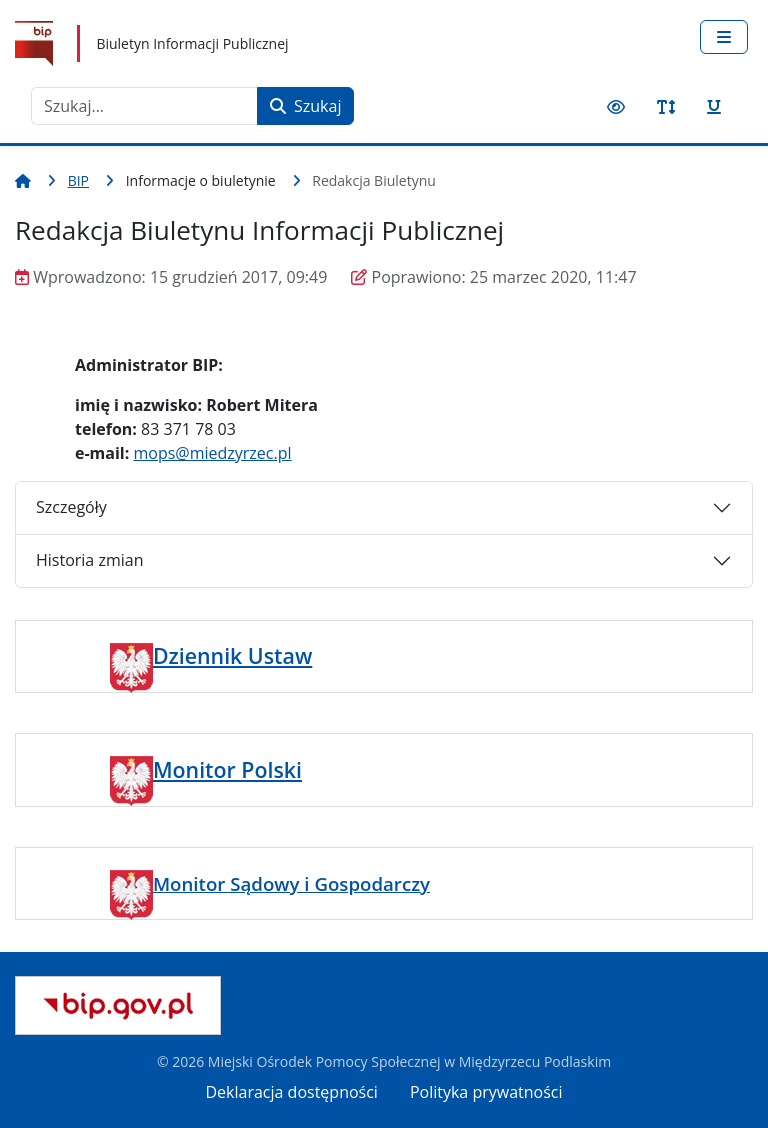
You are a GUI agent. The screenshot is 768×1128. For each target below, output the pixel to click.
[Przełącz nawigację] (724, 37)
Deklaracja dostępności (292, 1092)
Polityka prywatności (486, 1092)
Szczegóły (71, 507)
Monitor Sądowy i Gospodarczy (291, 883)
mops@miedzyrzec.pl (212, 453)
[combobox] (144, 106)
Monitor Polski (227, 769)
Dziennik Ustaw (232, 655)
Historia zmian (89, 560)
